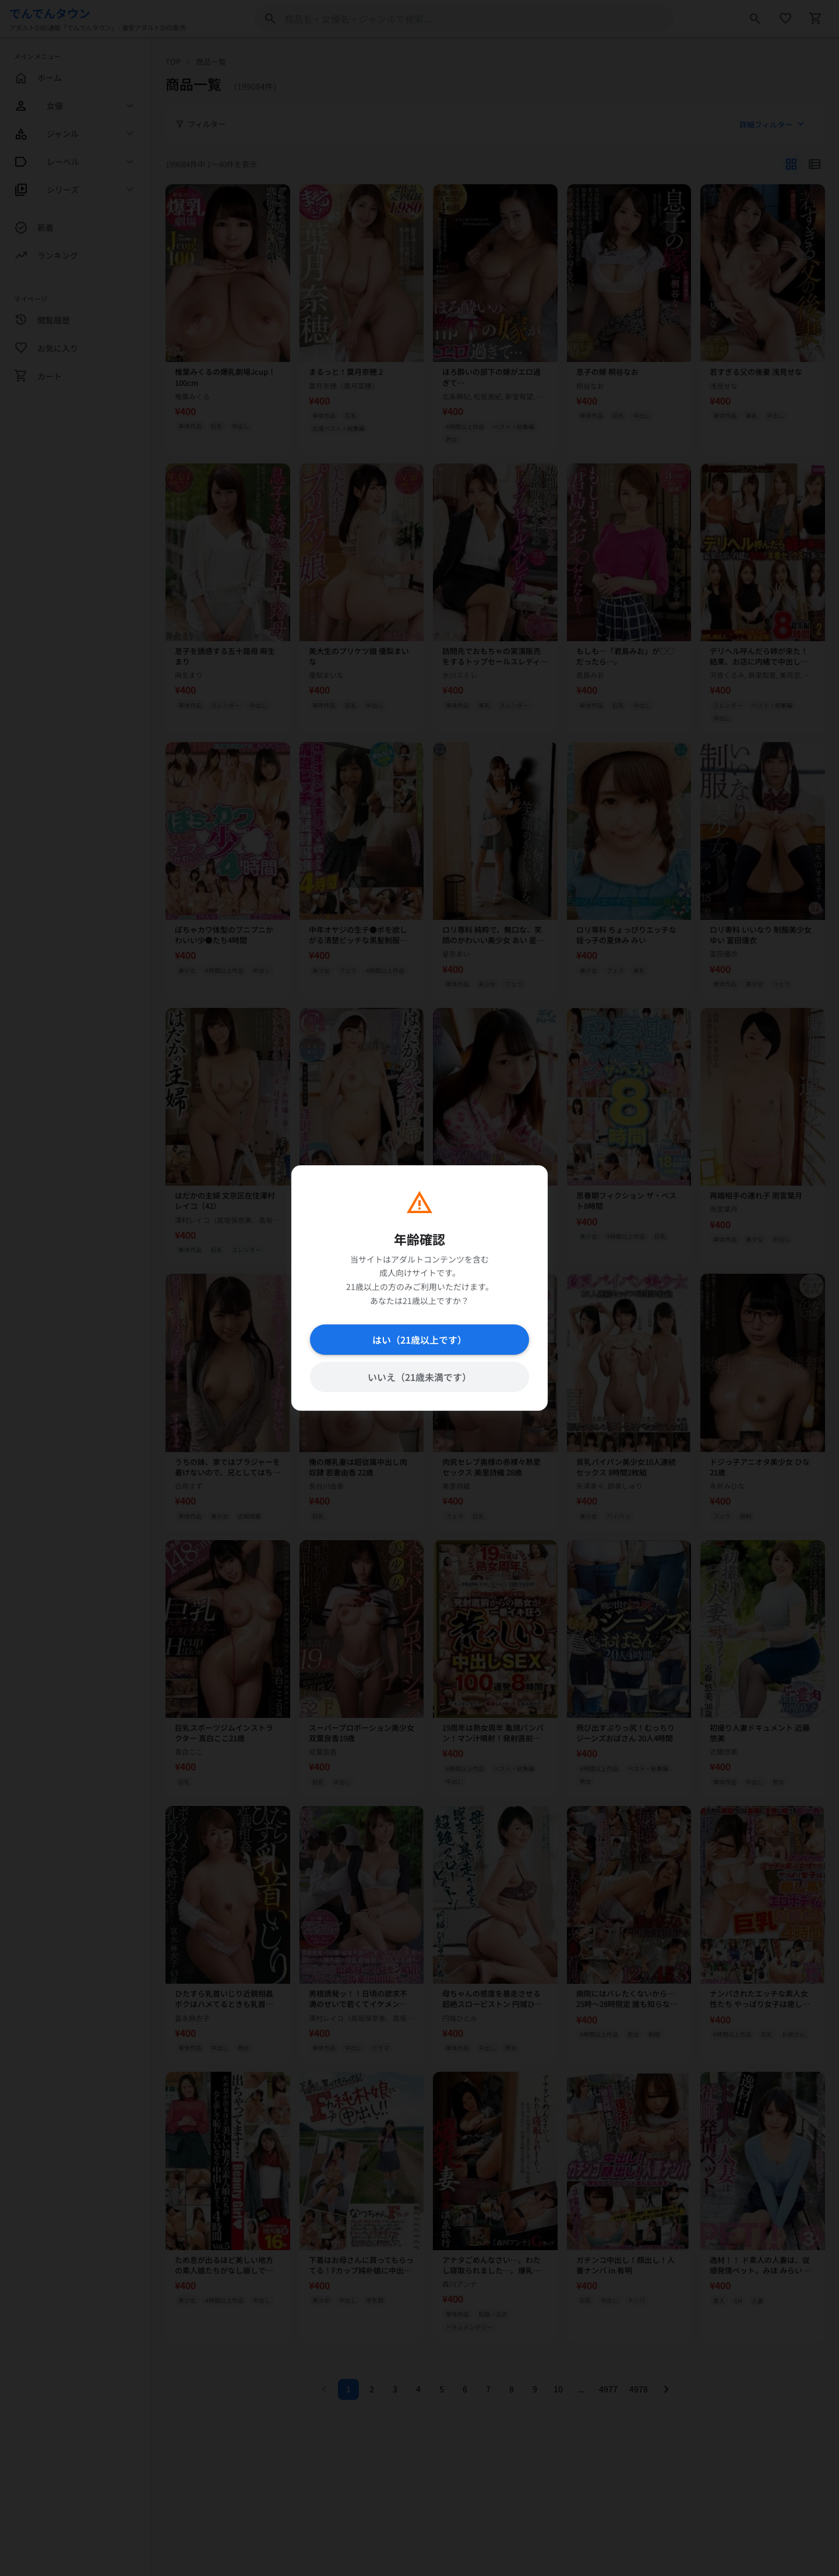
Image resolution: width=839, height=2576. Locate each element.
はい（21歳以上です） (419, 1340)
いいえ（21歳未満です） (419, 1377)
